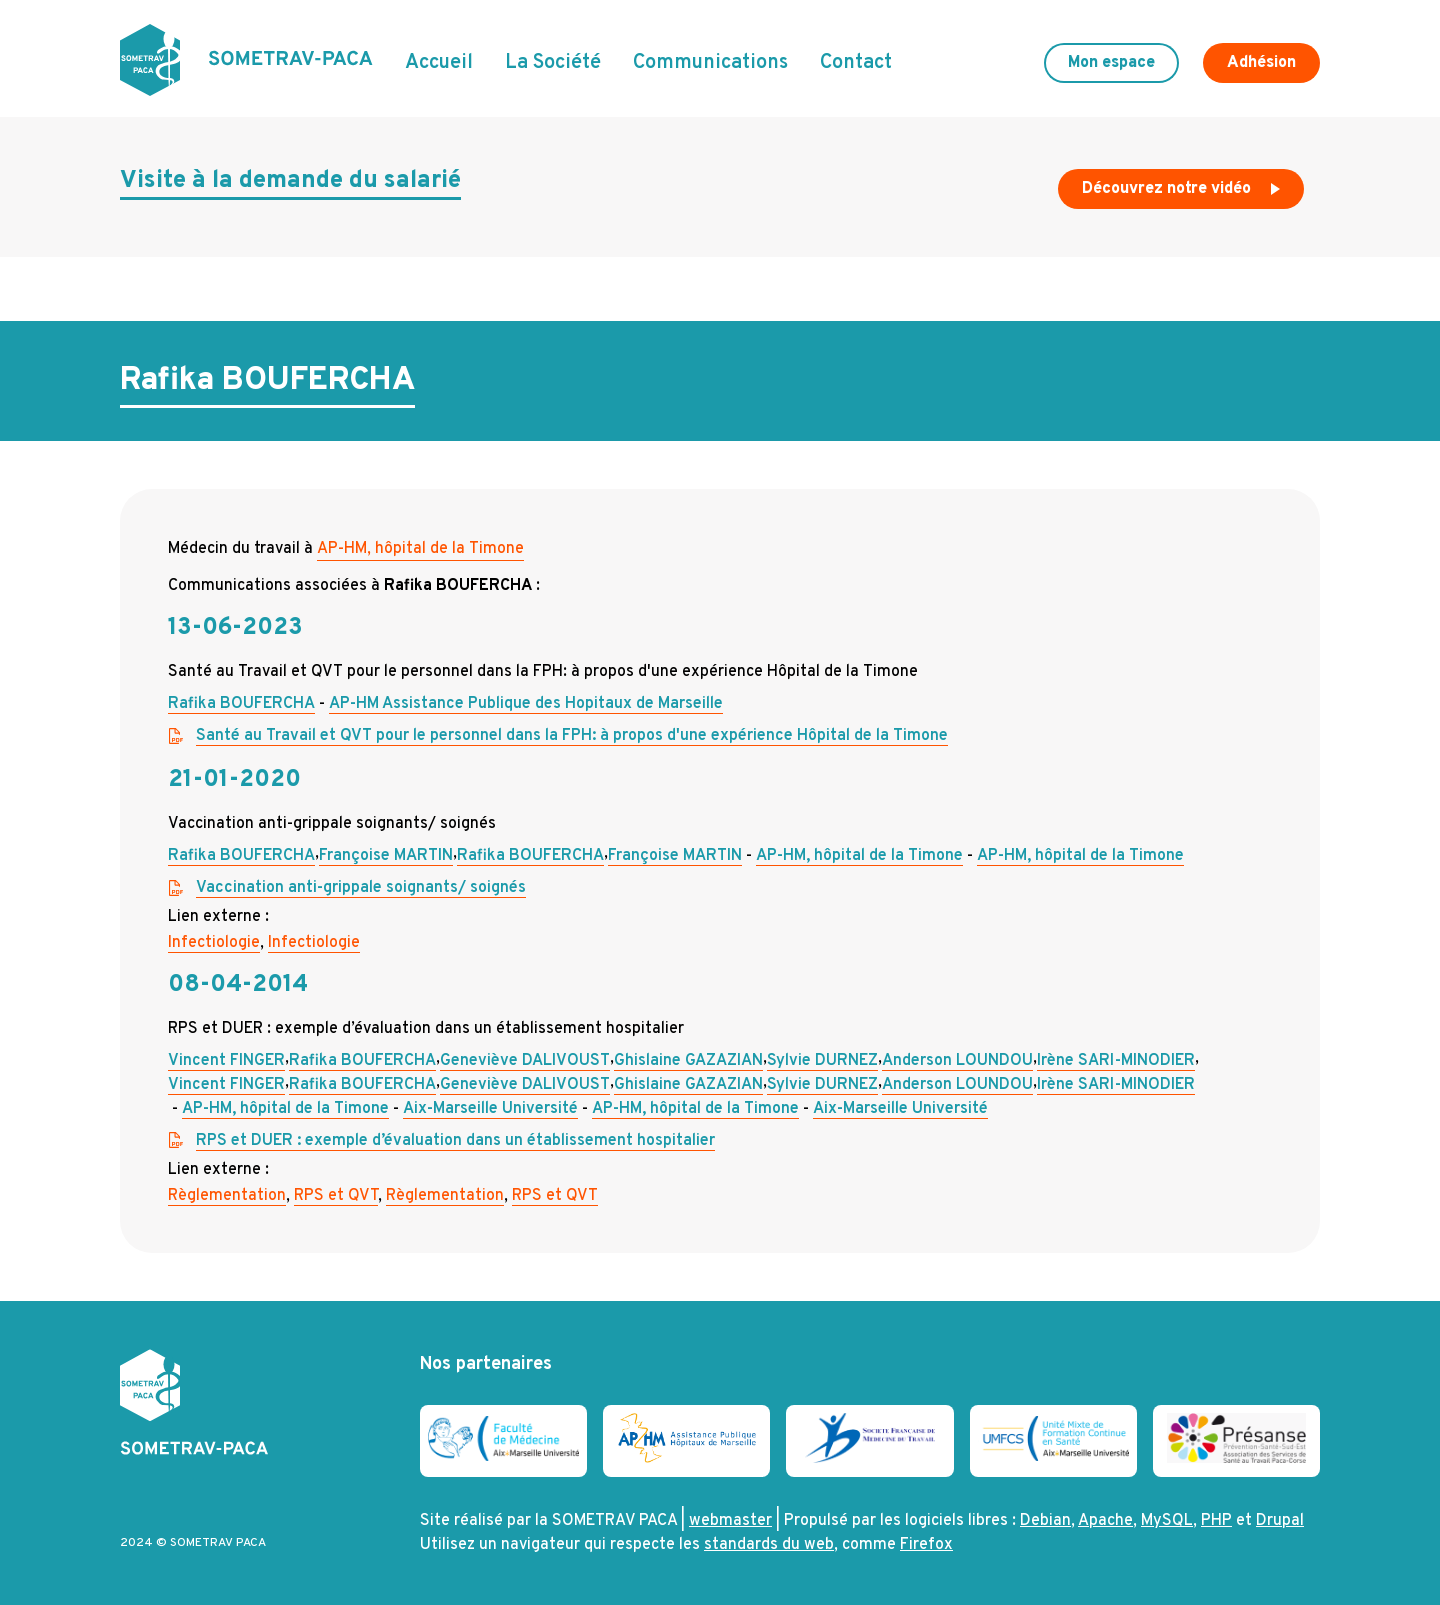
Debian (1045, 1521)
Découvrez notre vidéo (1183, 194)
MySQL (1167, 1521)
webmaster (730, 1521)
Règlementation (227, 1196)
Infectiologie (214, 943)
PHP (1216, 1521)
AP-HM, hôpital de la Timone (420, 549)
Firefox (926, 1545)
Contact (856, 63)
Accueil (439, 63)
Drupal (1280, 1521)
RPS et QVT (336, 1196)
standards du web (769, 1545)
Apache (1105, 1521)
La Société (553, 63)
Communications (710, 63)
